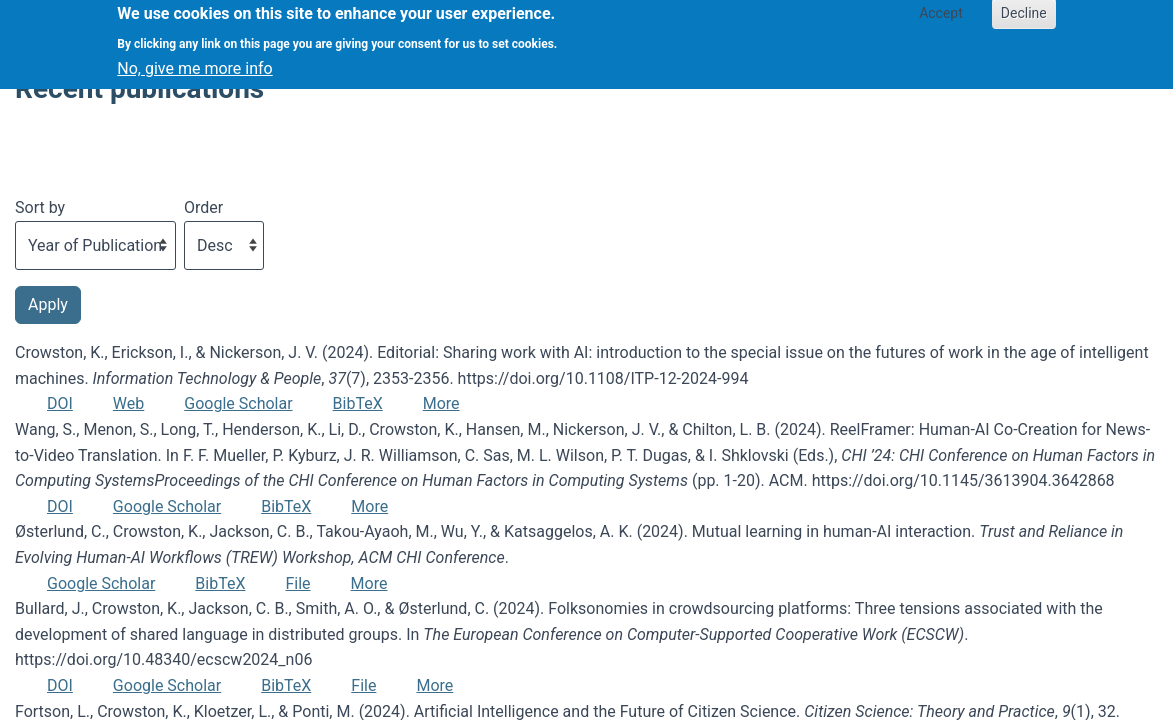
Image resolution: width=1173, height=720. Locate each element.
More (441, 403)
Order (203, 207)
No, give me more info (194, 60)
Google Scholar (238, 403)
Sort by (40, 207)
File (297, 583)
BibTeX (358, 403)
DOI (60, 403)
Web (128, 403)
